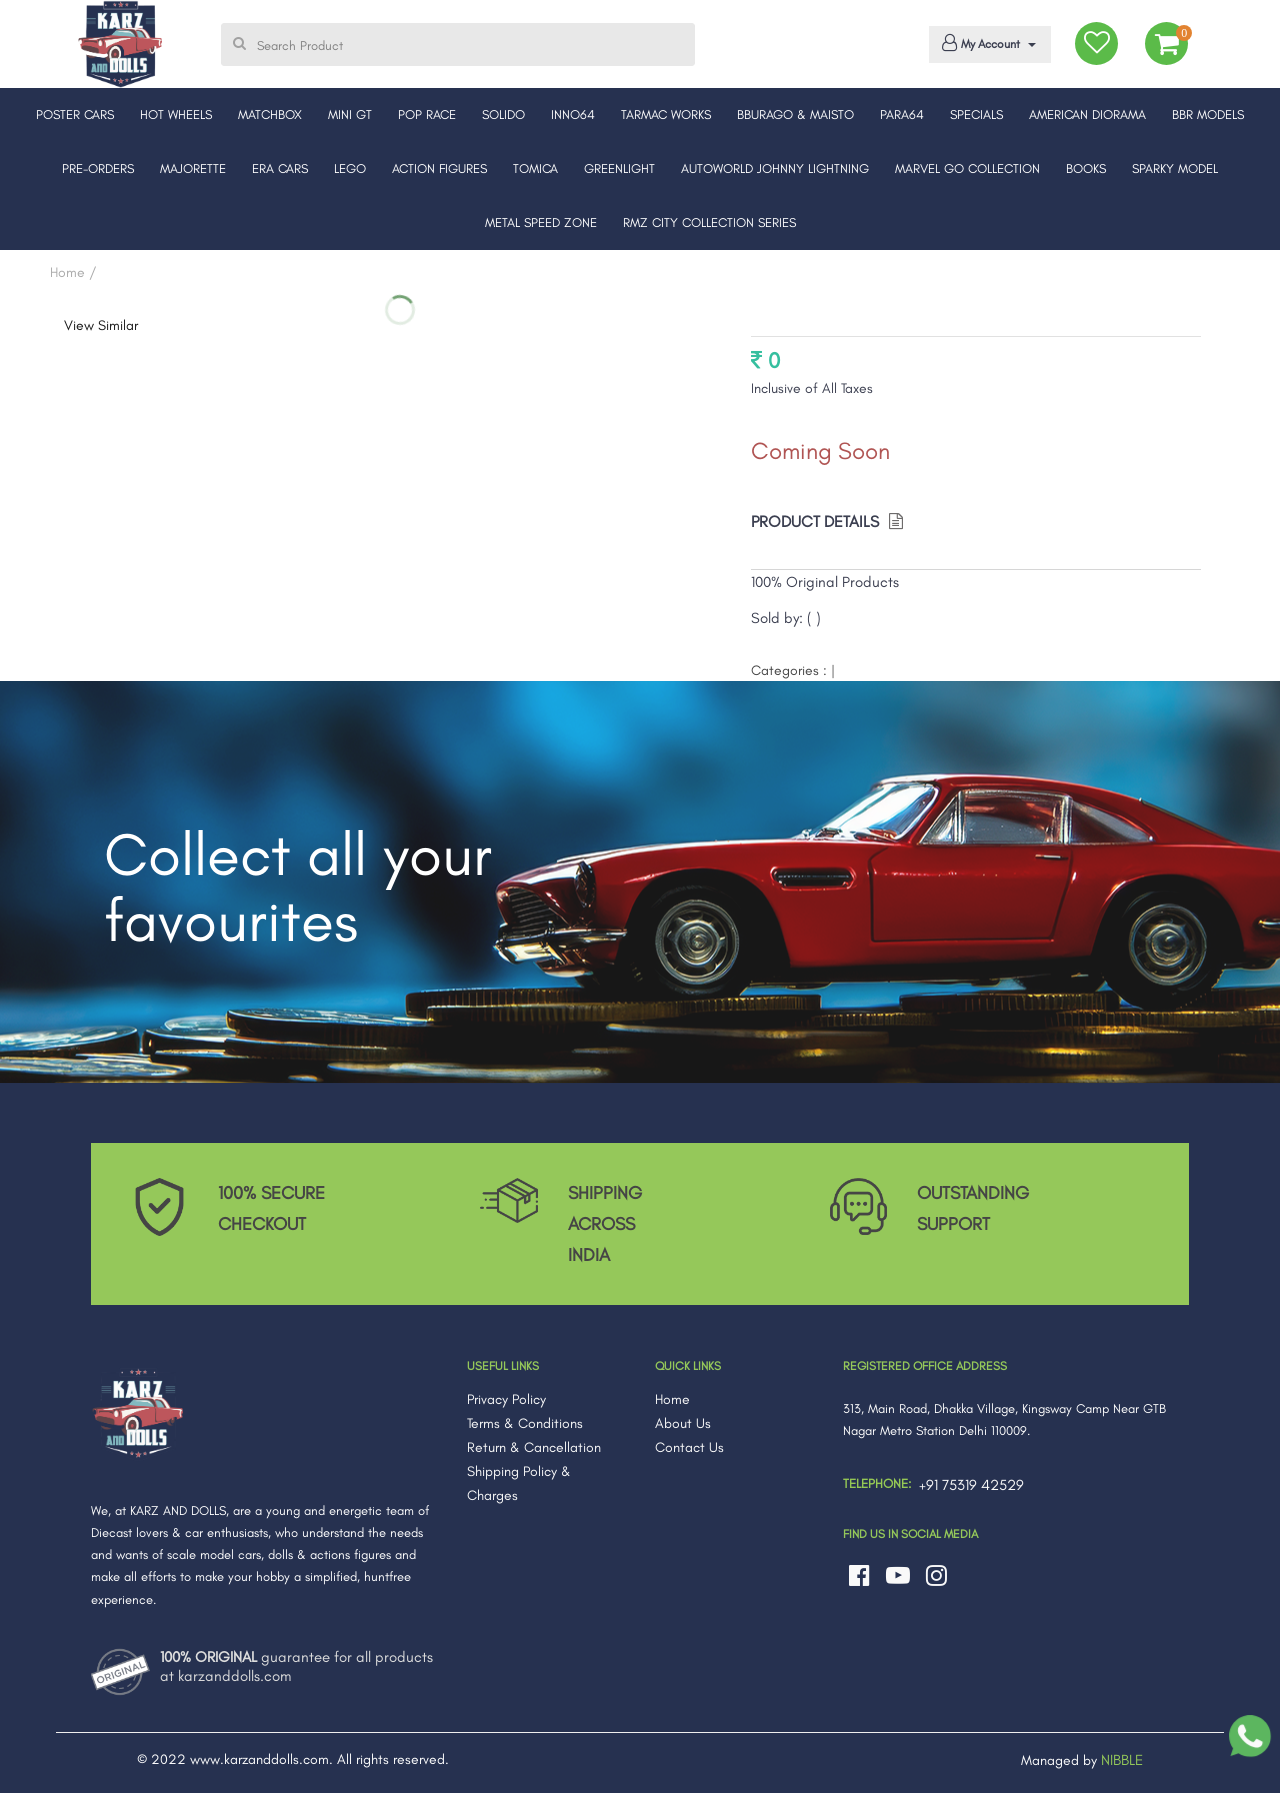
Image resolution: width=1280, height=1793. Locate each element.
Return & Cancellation (534, 1447)
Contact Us (689, 1447)
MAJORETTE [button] (193, 168)
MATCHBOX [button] (270, 114)
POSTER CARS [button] (75, 114)
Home (672, 1399)
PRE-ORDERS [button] (98, 168)
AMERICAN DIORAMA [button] (1087, 114)
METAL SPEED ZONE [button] (541, 222)
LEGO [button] (350, 168)
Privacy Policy (506, 1399)
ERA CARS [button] (280, 168)
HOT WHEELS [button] (176, 114)
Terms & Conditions (525, 1423)
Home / (73, 272)
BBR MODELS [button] (1208, 114)
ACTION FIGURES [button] (439, 168)
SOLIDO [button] (503, 114)
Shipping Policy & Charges (519, 1483)
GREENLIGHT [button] (619, 168)
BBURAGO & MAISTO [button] (795, 114)
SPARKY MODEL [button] (1175, 168)
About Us (683, 1423)
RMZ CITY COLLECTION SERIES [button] (709, 222)
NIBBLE (1122, 1760)
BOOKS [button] (1086, 168)
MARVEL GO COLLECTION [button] (967, 168)
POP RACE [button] (427, 114)
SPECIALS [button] (976, 114)
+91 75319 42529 (971, 1485)
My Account (986, 43)
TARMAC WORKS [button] (666, 114)
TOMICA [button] (535, 168)
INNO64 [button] (573, 114)
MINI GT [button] (350, 114)
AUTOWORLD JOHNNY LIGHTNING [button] (775, 168)
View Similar (101, 325)
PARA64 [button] (902, 114)
